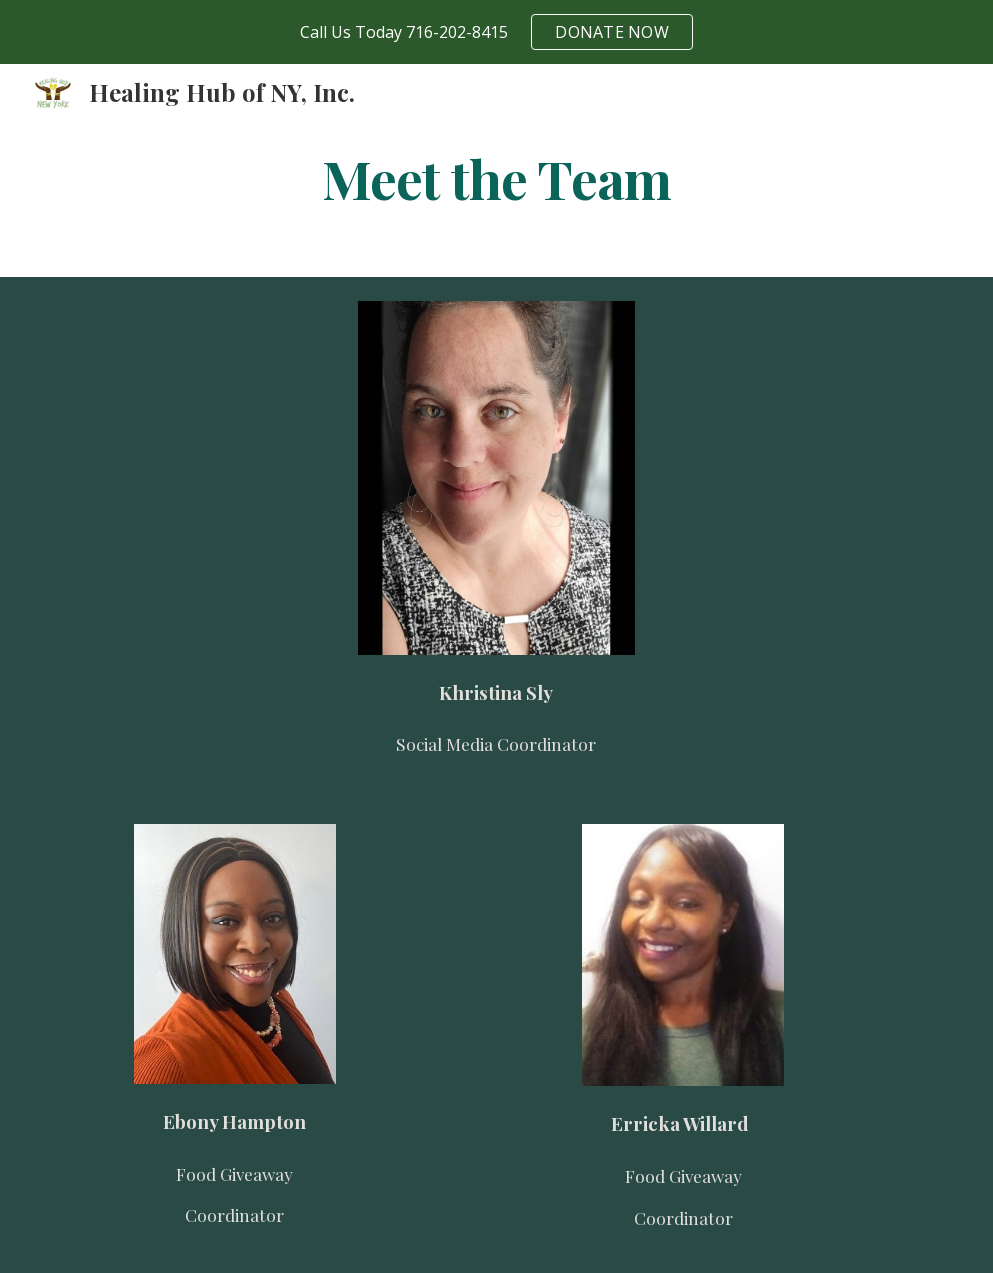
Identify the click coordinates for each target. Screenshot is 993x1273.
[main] (497, 177)
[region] (496, 32)
